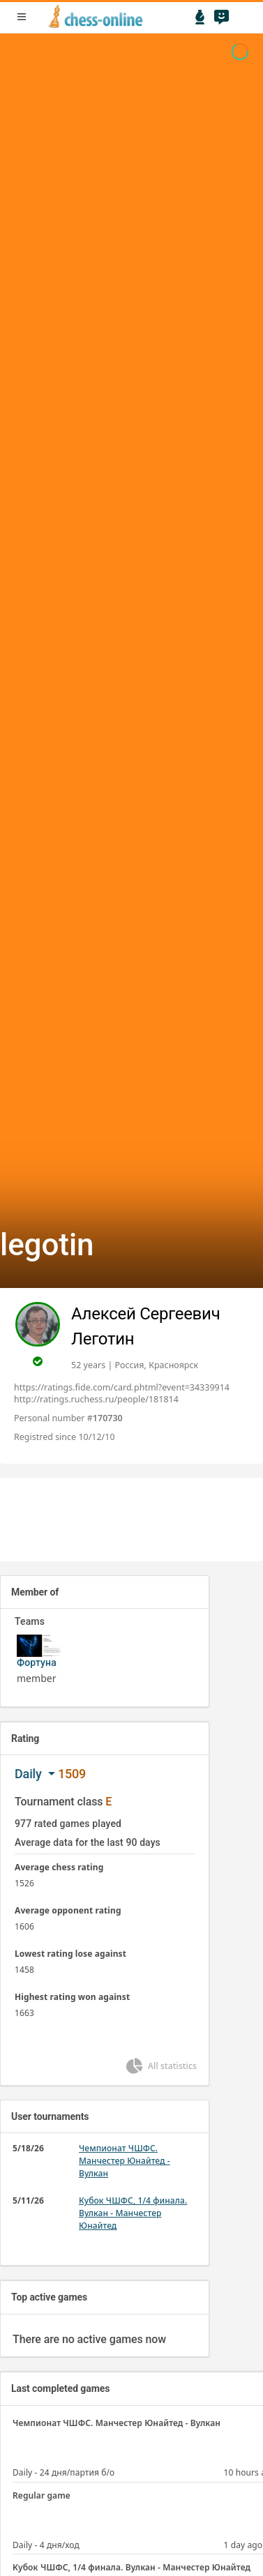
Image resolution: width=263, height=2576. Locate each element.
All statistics (160, 2066)
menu (22, 17)
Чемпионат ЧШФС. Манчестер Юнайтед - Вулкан (124, 2160)
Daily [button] (30, 1773)
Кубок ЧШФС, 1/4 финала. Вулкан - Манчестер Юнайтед (133, 2213)
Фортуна (37, 1662)
